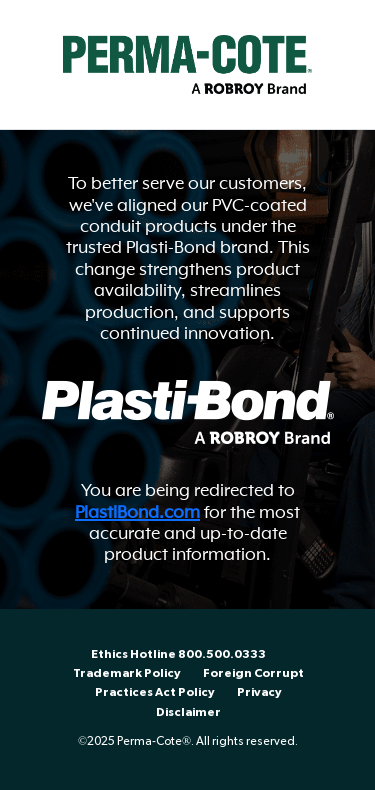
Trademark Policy (127, 673)
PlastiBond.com (137, 512)
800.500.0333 (222, 654)
